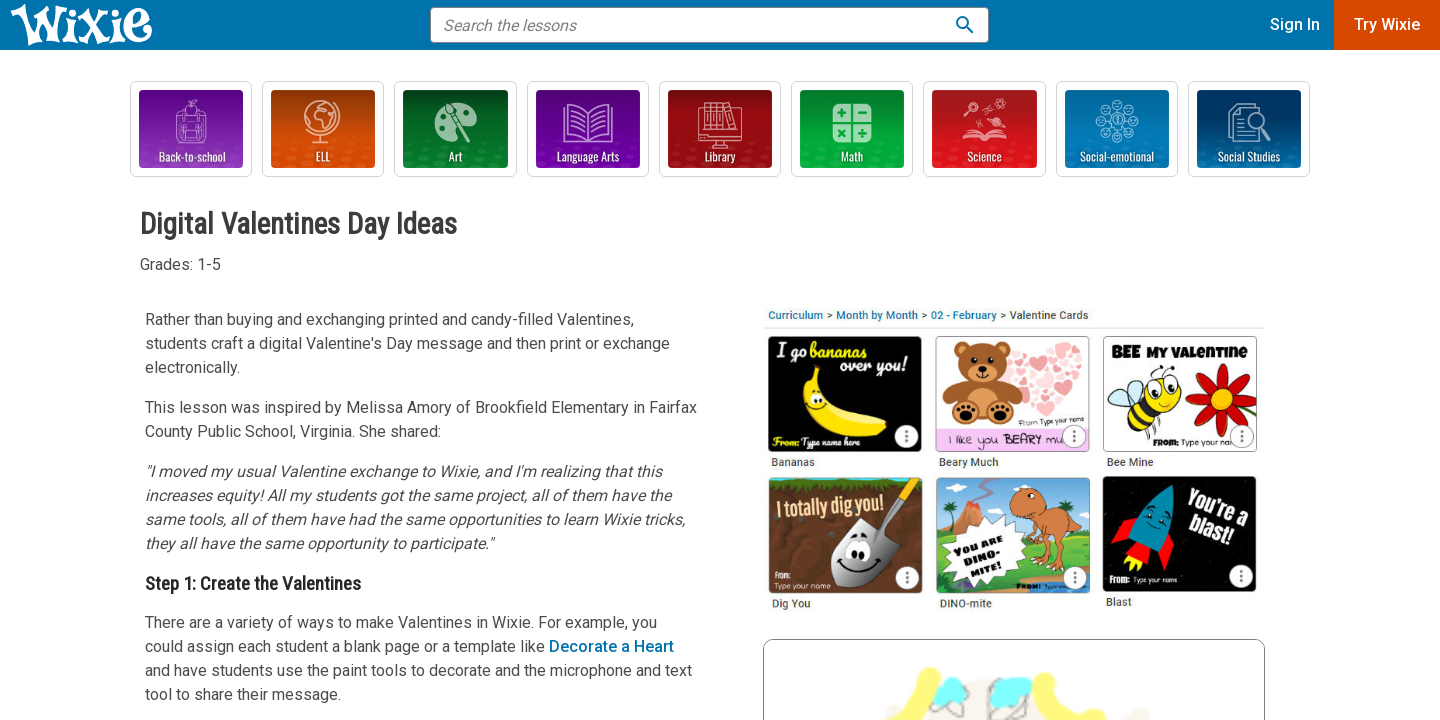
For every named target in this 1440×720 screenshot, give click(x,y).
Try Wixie (1387, 24)
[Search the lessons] (965, 25)
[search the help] (696, 25)
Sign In (1295, 24)
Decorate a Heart (611, 646)
